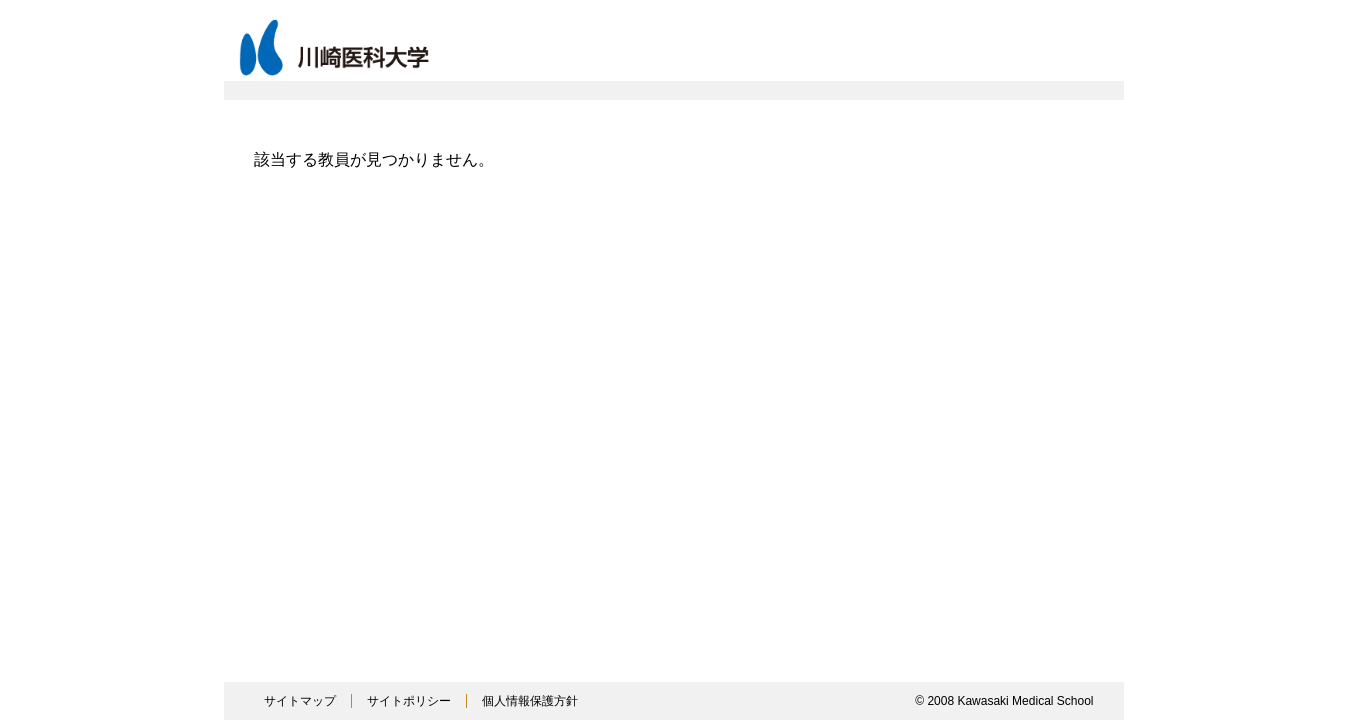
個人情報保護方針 (530, 701)
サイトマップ (300, 701)
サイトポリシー (409, 701)
